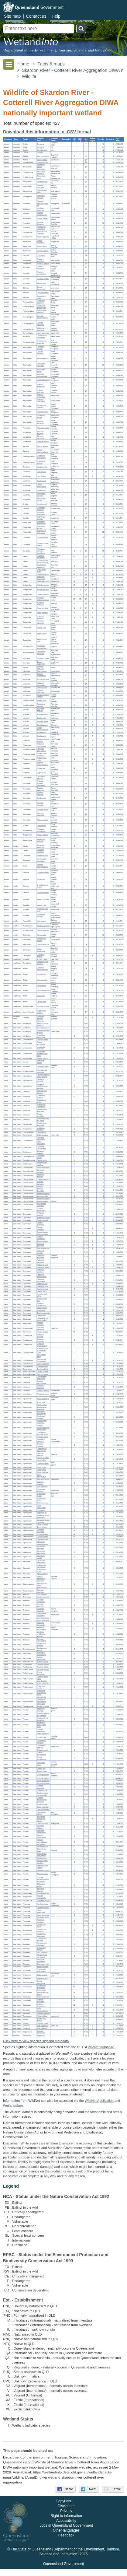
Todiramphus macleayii (41, 495)
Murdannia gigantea (40, 1176)
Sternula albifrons (43, 574)
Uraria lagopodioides (41, 1507)
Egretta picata (41, 732)
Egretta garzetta (42, 725)
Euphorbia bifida (42, 1366)
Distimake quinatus (43, 1179)
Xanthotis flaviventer (40, 422)
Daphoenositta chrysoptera (42, 336)
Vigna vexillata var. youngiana (43, 1521)
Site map (12, 16)
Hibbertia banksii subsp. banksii (42, 1319)
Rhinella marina (42, 959)
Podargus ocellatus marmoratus (41, 783)
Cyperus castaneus (40, 1224)
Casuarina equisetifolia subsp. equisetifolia (41, 1141)
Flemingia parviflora (40, 1454)
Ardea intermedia (43, 714)
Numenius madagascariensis (43, 599)
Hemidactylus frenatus (41, 940)
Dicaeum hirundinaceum (42, 214)
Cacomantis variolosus (41, 509)
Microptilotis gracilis (41, 371)
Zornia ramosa (42, 1527)
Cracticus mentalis (43, 279)
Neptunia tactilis (42, 1486)
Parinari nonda (42, 1160)
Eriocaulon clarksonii (40, 1335)
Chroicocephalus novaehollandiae (42, 561)
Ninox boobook (42, 504)
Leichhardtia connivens (41, 1048)
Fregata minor (41, 773)
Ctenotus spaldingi (43, 893)
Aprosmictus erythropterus (41, 523)
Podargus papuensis (40, 789)
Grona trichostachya (41, 1476)
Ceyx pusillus (41, 476)
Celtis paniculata (42, 1135)
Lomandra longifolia (40, 1080)
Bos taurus (40, 144)
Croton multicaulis (43, 1364)
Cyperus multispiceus (41, 1238)
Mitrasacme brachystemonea (42, 1543)
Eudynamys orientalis (41, 518)
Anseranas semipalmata (41, 830)
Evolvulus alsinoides (40, 1183)
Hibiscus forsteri (42, 1574)
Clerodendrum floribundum (41, 1378)
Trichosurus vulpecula (41, 197)
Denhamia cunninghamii (41, 1147)
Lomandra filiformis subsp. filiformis (43, 1076)
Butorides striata (42, 721)
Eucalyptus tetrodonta (40, 1610)
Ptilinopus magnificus (40, 814)
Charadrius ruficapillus (40, 622)
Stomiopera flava (42, 412)
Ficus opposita (42, 1594)
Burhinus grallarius (43, 658)
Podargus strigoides (40, 794)
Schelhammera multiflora (42, 1164)
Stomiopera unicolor (41, 416)
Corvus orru (41, 255)
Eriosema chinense (40, 1445)
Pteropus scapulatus (40, 186)
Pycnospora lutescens (41, 1490)
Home (23, 63)
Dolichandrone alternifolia (42, 1124)
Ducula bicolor (41, 798)
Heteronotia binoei (43, 944)
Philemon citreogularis (41, 396)
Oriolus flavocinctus (41, 288)
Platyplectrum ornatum (41, 1012)
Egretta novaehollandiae (42, 729)
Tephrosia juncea (42, 1503)
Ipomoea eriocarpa (43, 1194)
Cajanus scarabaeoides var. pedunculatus (43, 1428)
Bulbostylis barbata (43, 1218)
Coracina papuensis (40, 324)
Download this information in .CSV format (47, 131)
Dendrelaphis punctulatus (41, 860)
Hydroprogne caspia (41, 570)
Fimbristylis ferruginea (41, 1261)
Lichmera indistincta (40, 352)
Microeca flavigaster (40, 223)
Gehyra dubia (41, 935)
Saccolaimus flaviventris (41, 172)
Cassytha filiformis (43, 1390)
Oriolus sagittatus (43, 292)
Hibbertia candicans (40, 1324)
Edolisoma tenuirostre (40, 329)
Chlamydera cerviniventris (41, 457)
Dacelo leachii (41, 481)
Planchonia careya (43, 1394)
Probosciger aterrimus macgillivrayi (41, 551)
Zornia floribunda (42, 1524)
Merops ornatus (42, 467)
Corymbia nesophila (40, 1605)
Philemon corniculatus (41, 400)
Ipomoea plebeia (42, 1201)
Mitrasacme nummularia (41, 1552)
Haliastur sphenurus (40, 691)
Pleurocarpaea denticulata (42, 1110)
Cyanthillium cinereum (41, 1096)
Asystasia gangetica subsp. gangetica (42, 1023)
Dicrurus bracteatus (40, 267)
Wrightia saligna (42, 1058)
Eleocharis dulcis (42, 1241)
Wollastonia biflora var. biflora (43, 1120)
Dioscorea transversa (40, 1328)
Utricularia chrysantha (40, 1531)
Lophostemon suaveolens (41, 1614)
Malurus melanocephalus (42, 451)
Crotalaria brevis (42, 1437)
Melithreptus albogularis (41, 365)
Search (81, 28)
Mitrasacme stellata (41, 1557)
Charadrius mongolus (40, 617)
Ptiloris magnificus (43, 237)
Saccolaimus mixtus (41, 177)
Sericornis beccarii (43, 442)
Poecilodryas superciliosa (41, 228)
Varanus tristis (41, 905)
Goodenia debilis (42, 1369)
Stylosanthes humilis (41, 1495)
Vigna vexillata (42, 1513)
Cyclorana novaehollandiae (42, 969)
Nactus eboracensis (41, 950)
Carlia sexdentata (43, 872)
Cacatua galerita (42, 537)
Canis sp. (40, 152)
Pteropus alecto (42, 182)
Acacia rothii (41, 1402)
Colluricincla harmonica (41, 302)
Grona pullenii (41, 1470)
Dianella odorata (42, 1371)
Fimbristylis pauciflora (41, 1271)
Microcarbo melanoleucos (41, 750)
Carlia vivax (41, 879)
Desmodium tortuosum (41, 1440)
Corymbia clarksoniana (41, 1601)
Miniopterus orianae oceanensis (41, 167)
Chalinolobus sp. (42, 162)
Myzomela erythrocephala (42, 375)
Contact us (36, 16)
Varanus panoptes (43, 899)
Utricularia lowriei (43, 1537)
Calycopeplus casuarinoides (41, 1360)
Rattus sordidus (42, 159)
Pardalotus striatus (43, 428)
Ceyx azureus (41, 471)
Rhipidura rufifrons (43, 263)
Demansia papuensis (40, 846)
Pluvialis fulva (41, 627)
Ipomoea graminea (43, 1198)
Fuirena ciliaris (42, 1291)
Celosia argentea (42, 1040)
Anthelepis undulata (40, 1214)
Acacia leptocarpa (43, 1399)
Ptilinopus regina (42, 820)
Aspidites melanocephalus (42, 866)
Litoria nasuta (41, 985)
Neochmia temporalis (40, 209)
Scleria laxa (41, 1310)
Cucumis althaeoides (41, 1209)
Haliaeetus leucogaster (41, 684)
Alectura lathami (42, 835)
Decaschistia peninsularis (41, 1561)
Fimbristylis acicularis (41, 1252)
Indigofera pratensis (40, 1483)
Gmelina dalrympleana (41, 1382)
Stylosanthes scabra (41, 1499)
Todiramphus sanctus (41, 499)
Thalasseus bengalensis (41, 578)
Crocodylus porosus (41, 956)
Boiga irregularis (42, 855)
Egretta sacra (41, 736)
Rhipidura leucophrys (40, 260)
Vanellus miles (41, 633)
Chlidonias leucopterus (41, 557)
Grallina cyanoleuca (41, 241)
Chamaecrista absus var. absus (42, 1433)
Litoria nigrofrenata (43, 990)
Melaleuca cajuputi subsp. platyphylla (43, 1619)
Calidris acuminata (43, 594)
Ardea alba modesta (40, 710)
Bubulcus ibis (41, 718)
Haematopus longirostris (41, 653)
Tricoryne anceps (43, 1374)
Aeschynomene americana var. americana (42, 1407)
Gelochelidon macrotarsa (41, 566)
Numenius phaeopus (40, 603)
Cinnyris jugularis (43, 218)
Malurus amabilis (42, 446)
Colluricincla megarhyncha (41, 306)
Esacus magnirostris (41, 663)
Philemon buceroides (40, 391)
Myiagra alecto (42, 246)
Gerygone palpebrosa (40, 437)
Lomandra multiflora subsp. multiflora (42, 1086)
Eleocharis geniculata (40, 1245)
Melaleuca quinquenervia (41, 1628)
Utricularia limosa (43, 1534)
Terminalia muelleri (43, 1167)
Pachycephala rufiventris (41, 311)
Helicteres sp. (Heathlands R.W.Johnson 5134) (41, 1568)
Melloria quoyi (41, 283)
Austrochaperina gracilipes (42, 963)
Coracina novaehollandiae (42, 317)
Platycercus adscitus (41, 527)
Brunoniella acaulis (43, 1028)
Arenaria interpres (43, 589)
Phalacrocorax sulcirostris (42, 754)
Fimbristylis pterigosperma (42, 1276)
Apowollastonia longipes (42, 1092)
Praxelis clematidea (40, 1115)
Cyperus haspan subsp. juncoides (42, 1233)
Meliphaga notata (43, 358)
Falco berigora (42, 671)
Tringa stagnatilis (42, 613)
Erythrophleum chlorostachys (42, 1450)
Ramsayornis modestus (41, 406)
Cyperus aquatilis (43, 1220)
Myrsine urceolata (43, 1597)
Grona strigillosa (42, 1472)
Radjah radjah (41, 825)
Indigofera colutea (43, 1479)
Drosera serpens (42, 1332)
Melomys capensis (43, 156)
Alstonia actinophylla (41, 1043)
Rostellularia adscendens (41, 1036)
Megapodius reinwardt (41, 840)
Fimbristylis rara (42, 1284)
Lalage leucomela (43, 333)
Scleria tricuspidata (43, 1313)
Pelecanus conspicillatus (41, 745)
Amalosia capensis (43, 926)
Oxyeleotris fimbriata (41, 1018)
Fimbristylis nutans (43, 1267)
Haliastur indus (42, 687)
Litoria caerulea (42, 980)
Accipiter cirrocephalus (41, 675)
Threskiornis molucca (41, 705)
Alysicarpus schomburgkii (41, 1413)
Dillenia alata (41, 1315)
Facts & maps (51, 63)
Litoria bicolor (41, 974)
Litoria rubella (41, 1002)
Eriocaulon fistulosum (40, 1340)
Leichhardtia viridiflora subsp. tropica (42, 1054)
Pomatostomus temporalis (42, 342)
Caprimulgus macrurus (41, 777)
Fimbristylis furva (42, 1265)
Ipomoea (40, 1186)
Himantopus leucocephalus (42, 647)
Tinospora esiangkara (40, 1591)
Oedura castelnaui (43, 930)
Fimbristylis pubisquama (41, 1280)
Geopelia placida (42, 809)
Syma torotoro (41, 490)
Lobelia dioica (41, 1132)
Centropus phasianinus (41, 513)
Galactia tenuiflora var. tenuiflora (43, 1459)
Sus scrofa (40, 147)
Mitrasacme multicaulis (41, 1547)
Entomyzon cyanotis (41, 348)
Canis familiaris (42, 150)
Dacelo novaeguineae (41, 486)
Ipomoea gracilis (42, 1196)
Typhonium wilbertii (40, 1062)
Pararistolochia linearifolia (42, 1071)
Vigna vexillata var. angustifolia (43, 1516)
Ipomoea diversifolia (40, 1190)
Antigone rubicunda (40, 668)
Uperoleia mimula (43, 1006)
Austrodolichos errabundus (42, 1422)
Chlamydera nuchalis (41, 462)
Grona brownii (41, 1467)
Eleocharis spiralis (43, 1248)
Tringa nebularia (42, 608)
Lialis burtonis (41, 921)
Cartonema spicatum (40, 1171)
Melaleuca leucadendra (41, 1624)
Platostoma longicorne (41, 1387)
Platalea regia (41, 700)
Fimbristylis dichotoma (41, 1256)
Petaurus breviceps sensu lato (42, 204)
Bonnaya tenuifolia (43, 1539)
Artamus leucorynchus (41, 273)
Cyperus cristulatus (40, 1228)
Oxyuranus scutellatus (40, 851)
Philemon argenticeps (41, 385)
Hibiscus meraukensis (41, 1577)
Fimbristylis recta (42, 1286)
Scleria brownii (42, 1308)
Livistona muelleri (43, 1066)
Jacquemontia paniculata (41, 1205)
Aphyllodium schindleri (41, 1417)
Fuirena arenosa (42, 1289)
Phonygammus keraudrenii (42, 232)
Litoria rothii (41, 996)
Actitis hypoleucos (43, 585)
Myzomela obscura (43, 380)
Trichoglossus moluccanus (41, 532)
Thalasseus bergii (43, 581)
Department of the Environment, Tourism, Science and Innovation (58, 50)
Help (56, 16)
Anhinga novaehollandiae (42, 763)
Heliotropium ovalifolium (41, 1129)
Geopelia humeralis (40, 804)
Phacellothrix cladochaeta (41, 1106)
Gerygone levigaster (40, 432)
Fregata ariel (41, 768)
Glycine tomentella (43, 1464)
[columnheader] (8, 139)
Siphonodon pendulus (41, 1152)
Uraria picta (41, 1510)
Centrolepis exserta (41, 1157)
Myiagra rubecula (43, 251)
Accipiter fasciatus (43, 679)
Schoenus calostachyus (41, 1304)
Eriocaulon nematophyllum (42, 1345)
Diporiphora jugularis (41, 915)
